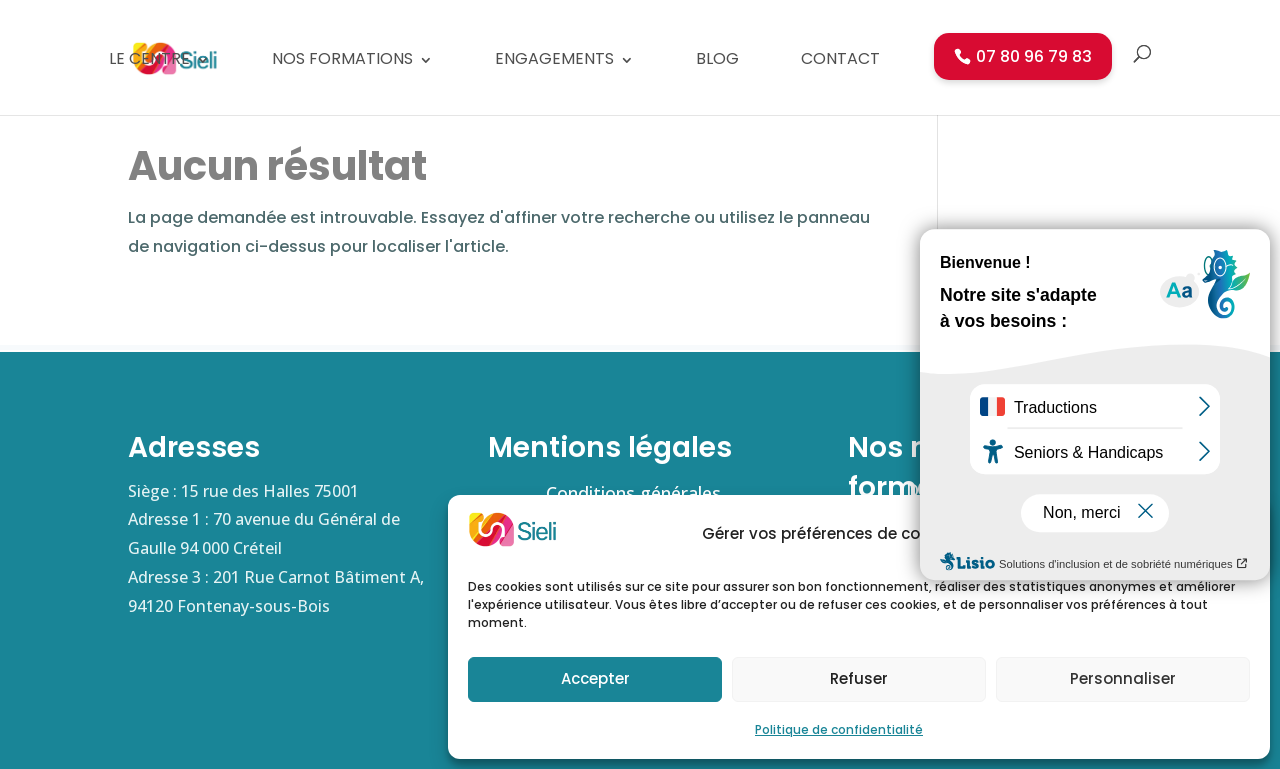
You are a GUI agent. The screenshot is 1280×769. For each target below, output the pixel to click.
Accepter (595, 678)
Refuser (859, 678)
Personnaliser (1123, 678)
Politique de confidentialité (839, 729)
